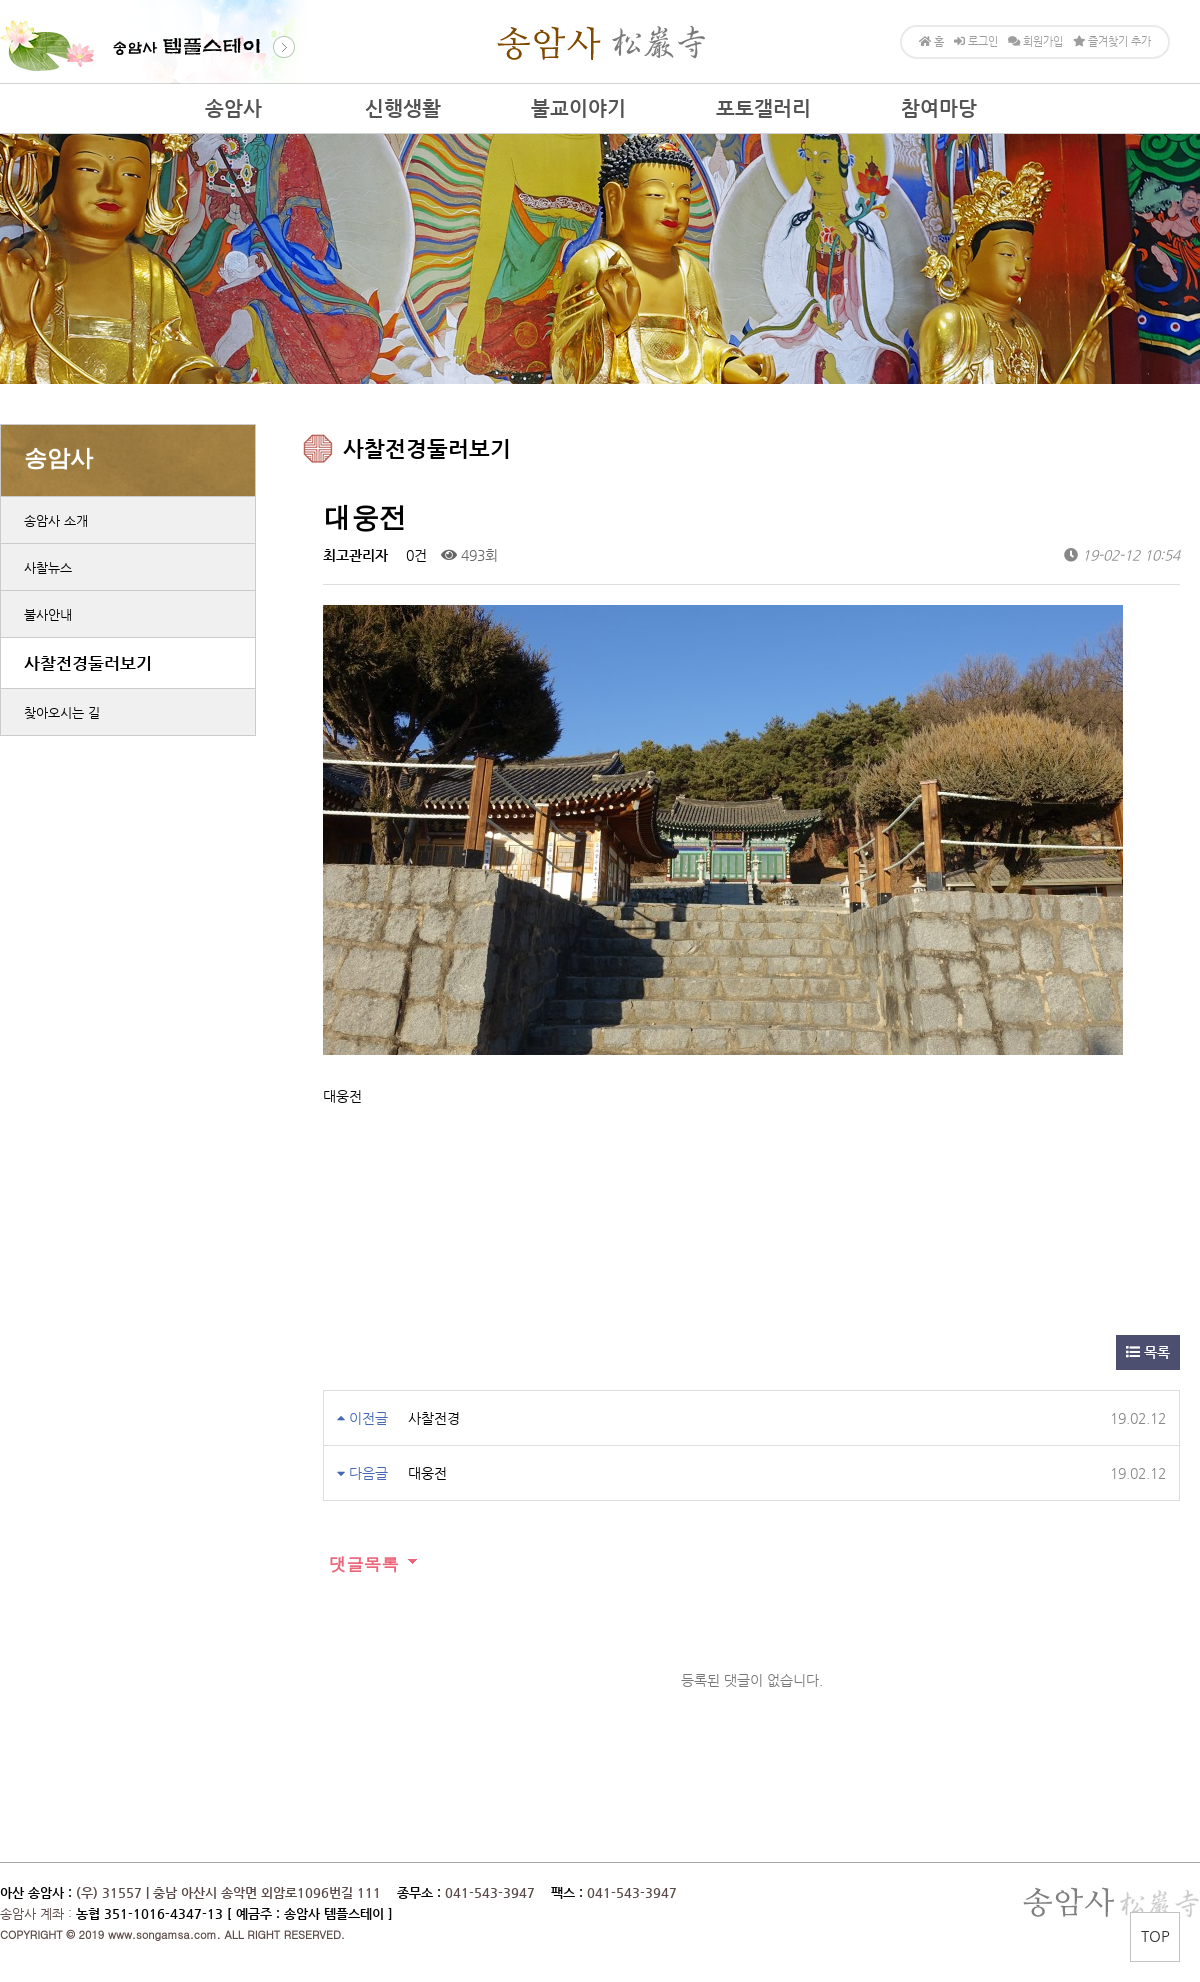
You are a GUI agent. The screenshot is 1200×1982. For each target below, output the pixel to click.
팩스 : (569, 1892)
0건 (414, 555)
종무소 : (421, 1892)
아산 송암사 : (36, 1892)
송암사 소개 (56, 520)
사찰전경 (434, 1418)
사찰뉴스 (48, 567)
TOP (1155, 1935)
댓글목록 (361, 1563)
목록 (1148, 1352)
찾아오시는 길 (62, 712)
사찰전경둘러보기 (88, 663)
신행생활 (403, 108)
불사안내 (48, 614)
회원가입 (1035, 41)
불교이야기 (578, 108)
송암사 (233, 108)
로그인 (976, 41)
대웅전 (427, 1473)
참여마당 (939, 108)
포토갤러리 (763, 108)
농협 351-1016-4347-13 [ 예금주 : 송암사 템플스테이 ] (234, 1913)
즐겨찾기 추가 (1112, 41)
